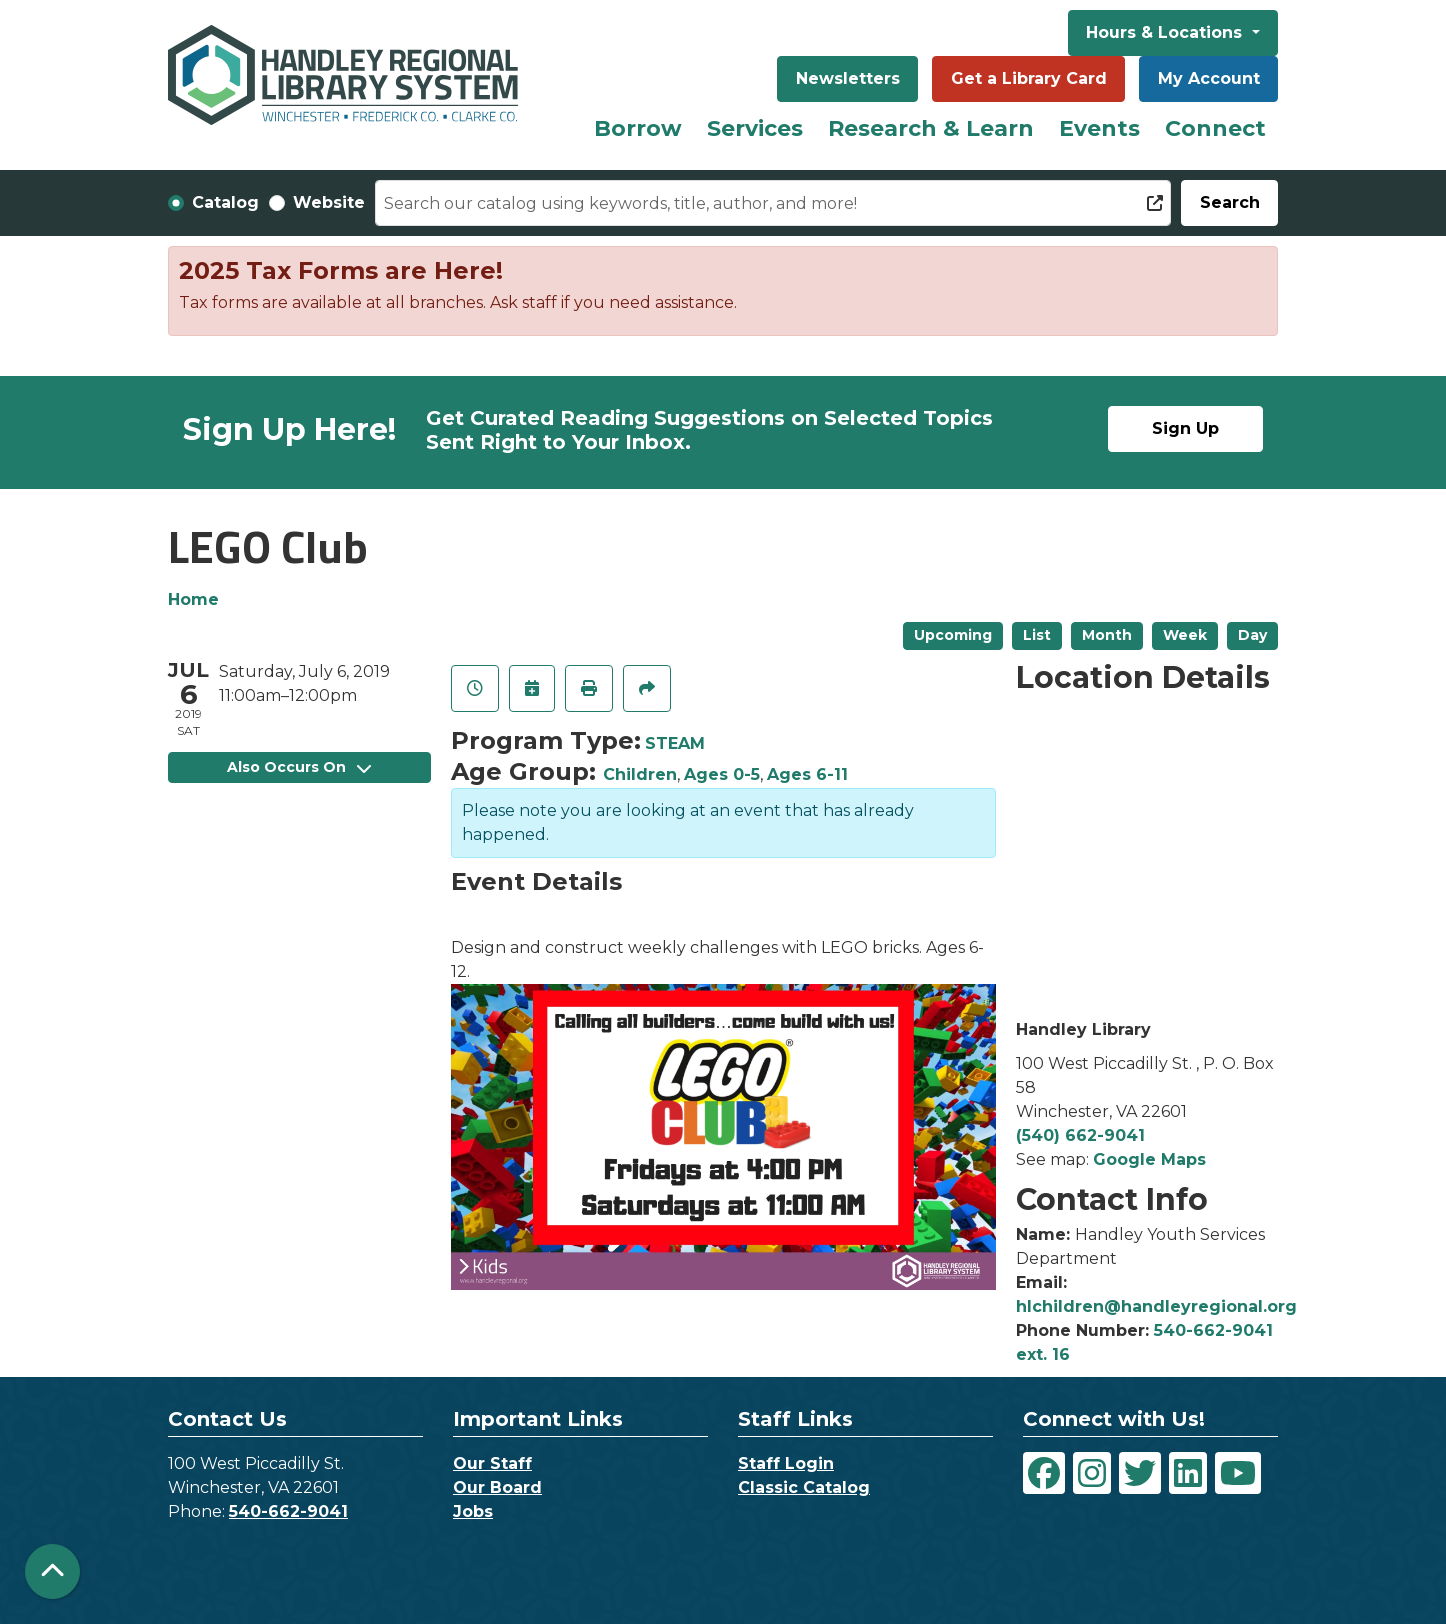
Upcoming (953, 635)
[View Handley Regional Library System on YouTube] (1238, 1473)
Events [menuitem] (1099, 128)
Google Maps (1149, 1159)
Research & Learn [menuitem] (931, 128)
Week (1185, 635)
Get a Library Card (1029, 78)
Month (1107, 635)
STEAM (675, 743)
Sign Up (1185, 428)
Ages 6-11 (807, 774)
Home (193, 599)
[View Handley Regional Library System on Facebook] (1044, 1473)
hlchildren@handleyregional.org (1156, 1306)
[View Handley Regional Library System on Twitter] (1140, 1473)
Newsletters (848, 78)
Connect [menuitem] (1215, 128)
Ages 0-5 (722, 774)
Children (640, 774)
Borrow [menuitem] (638, 128)
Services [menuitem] (755, 128)
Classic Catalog (804, 1487)
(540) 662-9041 (1080, 1135)
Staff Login (786, 1463)
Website (329, 202)
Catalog (225, 202)
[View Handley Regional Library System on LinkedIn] (1188, 1473)
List (1037, 635)
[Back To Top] (52, 1571)
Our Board (497, 1487)
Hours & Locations (1166, 32)
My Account (1209, 78)
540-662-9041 (288, 1511)
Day (1252, 635)
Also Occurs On (299, 767)
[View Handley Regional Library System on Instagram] (1092, 1473)
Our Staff (492, 1463)
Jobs (473, 1511)
